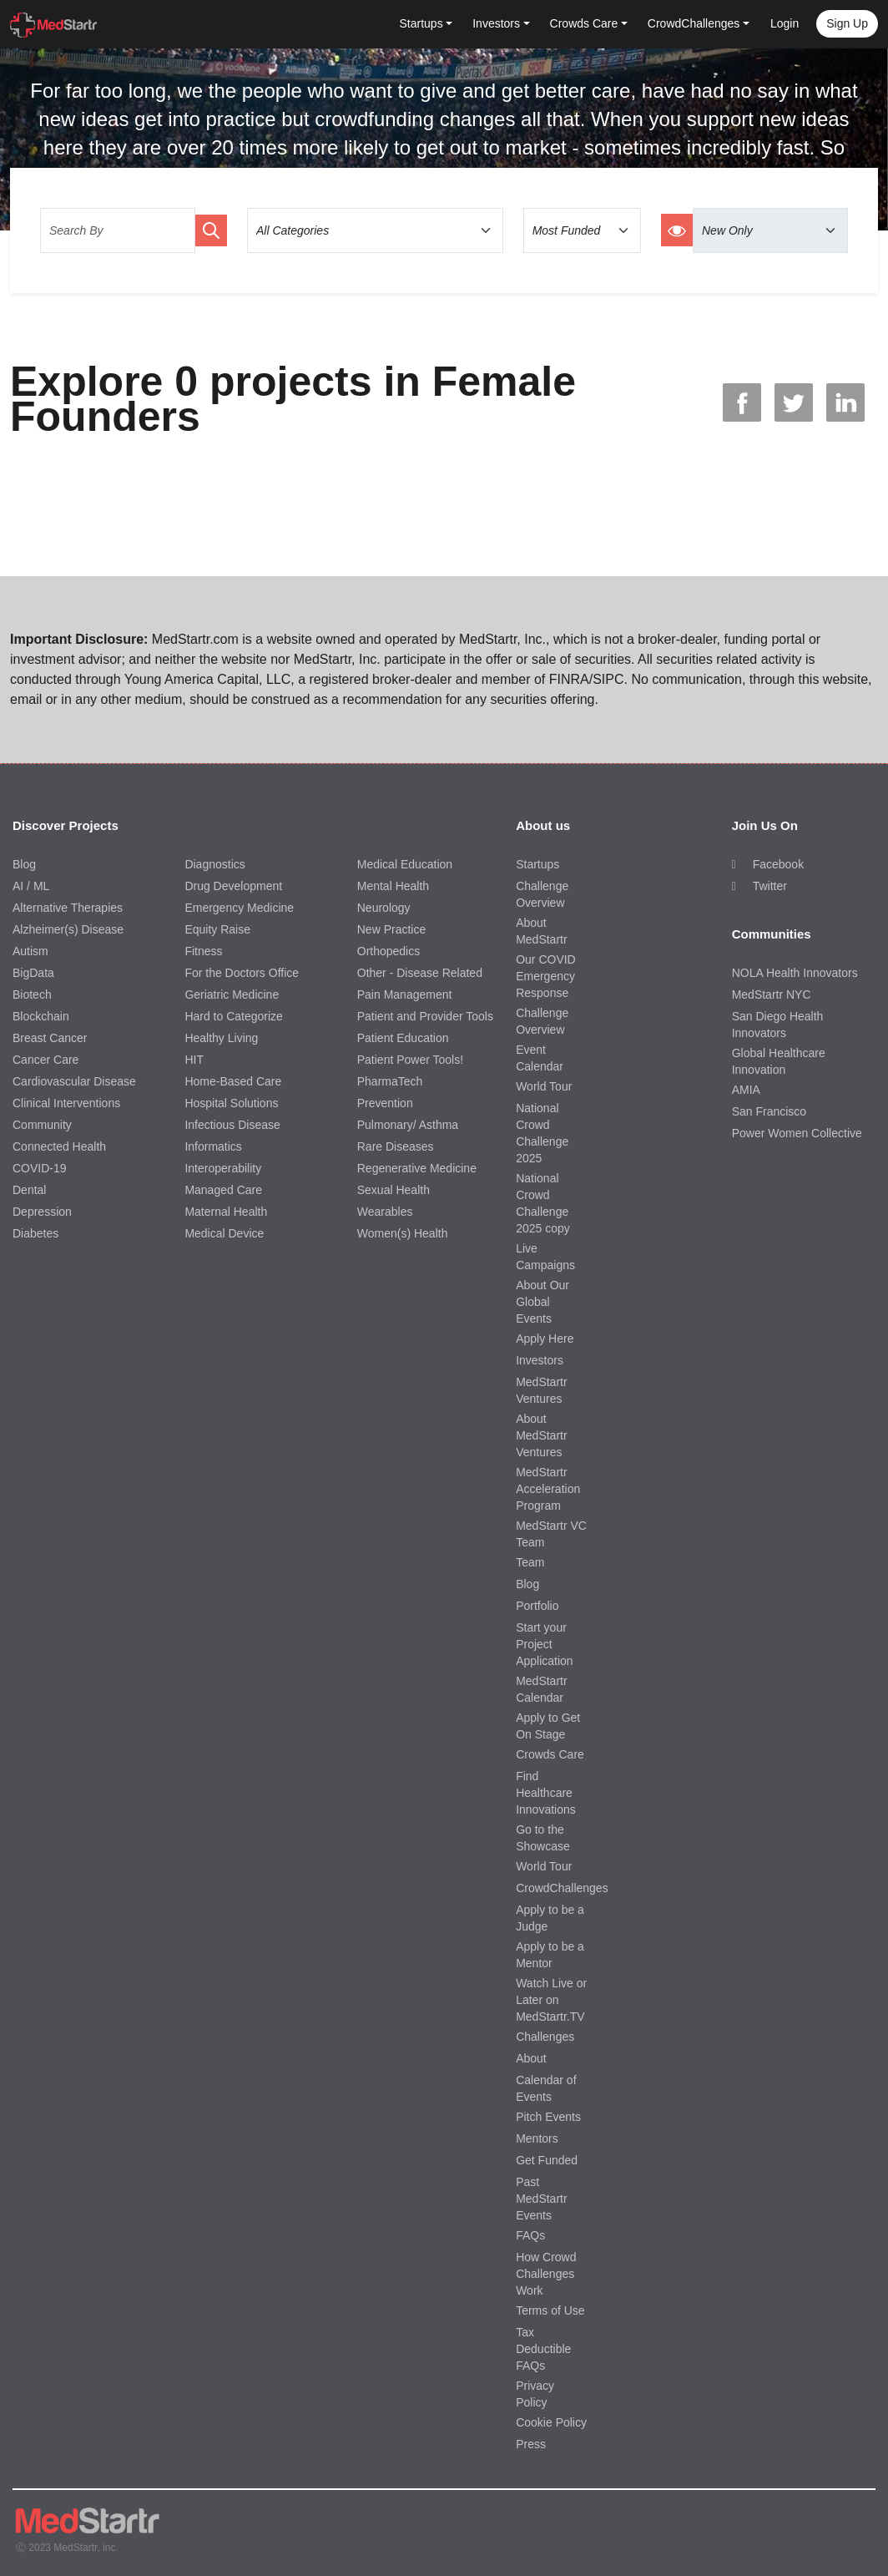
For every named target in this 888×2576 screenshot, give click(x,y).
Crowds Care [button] (584, 23)
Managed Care (223, 1190)
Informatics (212, 1146)
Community (42, 1124)
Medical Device (224, 1233)
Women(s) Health (402, 1233)
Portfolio (537, 1605)
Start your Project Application (544, 1644)
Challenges (545, 2036)
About (531, 2058)
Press (531, 2444)
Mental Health (393, 886)
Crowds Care (550, 1754)
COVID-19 (40, 1168)
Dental (29, 1190)
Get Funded (547, 2160)
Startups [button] (421, 23)
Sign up (847, 23)
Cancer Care (45, 1059)
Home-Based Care (232, 1081)
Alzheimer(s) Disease (68, 929)
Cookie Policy (551, 2422)
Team (530, 1562)
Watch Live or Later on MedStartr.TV (551, 1999)
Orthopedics (388, 951)
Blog (24, 864)
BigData (33, 972)
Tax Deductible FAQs (543, 2348)
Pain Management (404, 994)
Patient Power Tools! (410, 1059)
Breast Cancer (50, 1038)
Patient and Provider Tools (425, 1016)
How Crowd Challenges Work (546, 2273)
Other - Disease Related (419, 972)
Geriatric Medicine (231, 994)
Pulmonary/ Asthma (407, 1124)
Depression (42, 1211)
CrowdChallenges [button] (694, 23)
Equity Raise (217, 929)
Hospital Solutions (231, 1103)
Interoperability (222, 1168)
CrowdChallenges (562, 1888)
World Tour (544, 1086)
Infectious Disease (232, 1124)
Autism (30, 951)
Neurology (384, 907)
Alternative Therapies (68, 907)
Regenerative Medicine (417, 1168)
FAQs (530, 2235)
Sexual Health (393, 1190)
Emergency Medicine (239, 907)
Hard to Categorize (233, 1016)
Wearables (385, 1211)
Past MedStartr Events (541, 2198)
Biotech (32, 994)
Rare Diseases (395, 1146)
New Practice (391, 929)
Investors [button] (496, 23)
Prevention (385, 1103)
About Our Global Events (542, 1301)
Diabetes (35, 1233)
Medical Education (404, 864)
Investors (539, 1360)
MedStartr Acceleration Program (548, 1488)
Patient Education (403, 1038)
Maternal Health (225, 1211)
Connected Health (59, 1146)
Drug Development (233, 886)
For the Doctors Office (241, 972)
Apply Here (544, 1338)
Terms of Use (550, 2310)
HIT (194, 1059)
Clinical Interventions (66, 1103)
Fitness (203, 951)
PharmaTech (390, 1081)
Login (784, 23)
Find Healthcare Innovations (546, 1792)
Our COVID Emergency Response (546, 976)
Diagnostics (214, 864)
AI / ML (31, 886)
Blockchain (41, 1016)
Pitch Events (548, 2116)
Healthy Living (221, 1038)
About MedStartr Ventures (541, 1435)
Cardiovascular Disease (74, 1081)
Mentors (537, 2138)
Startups (537, 864)
